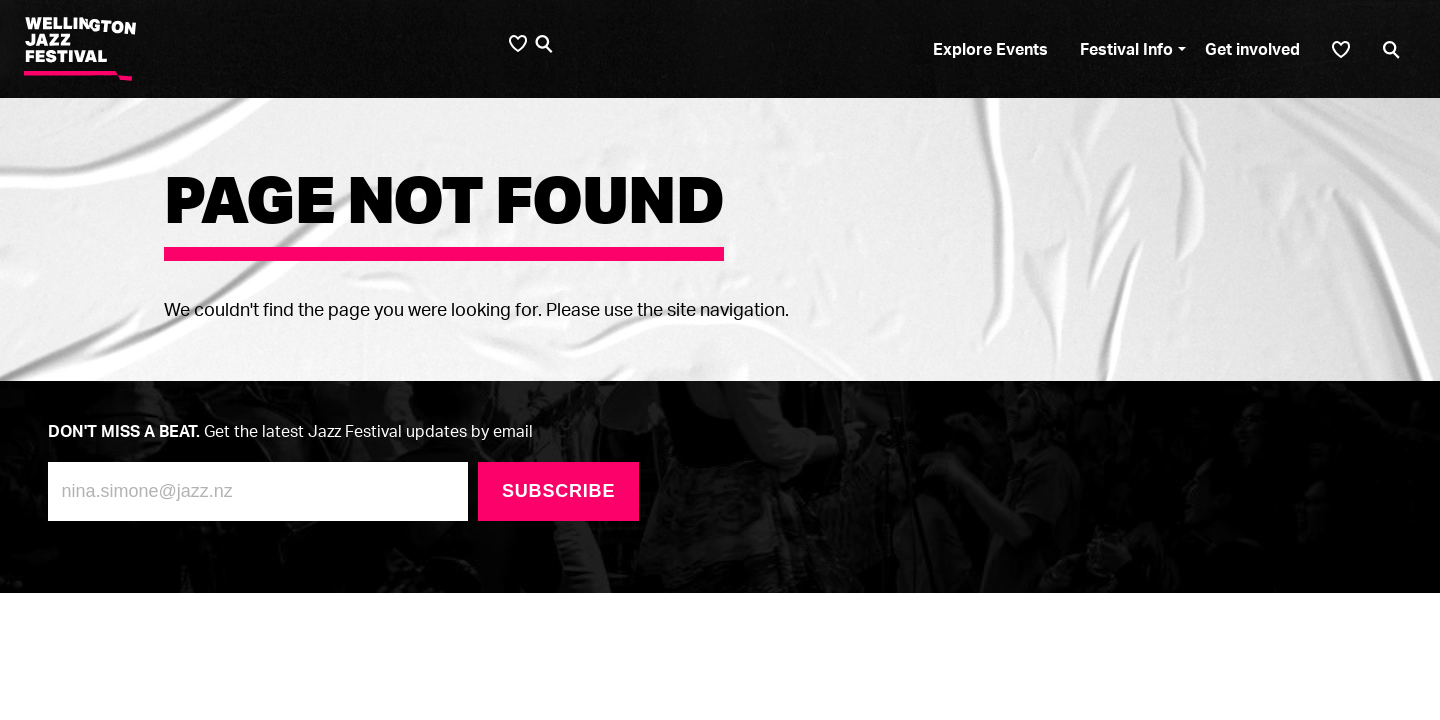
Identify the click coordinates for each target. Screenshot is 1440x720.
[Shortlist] (1341, 49)
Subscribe (558, 491)
